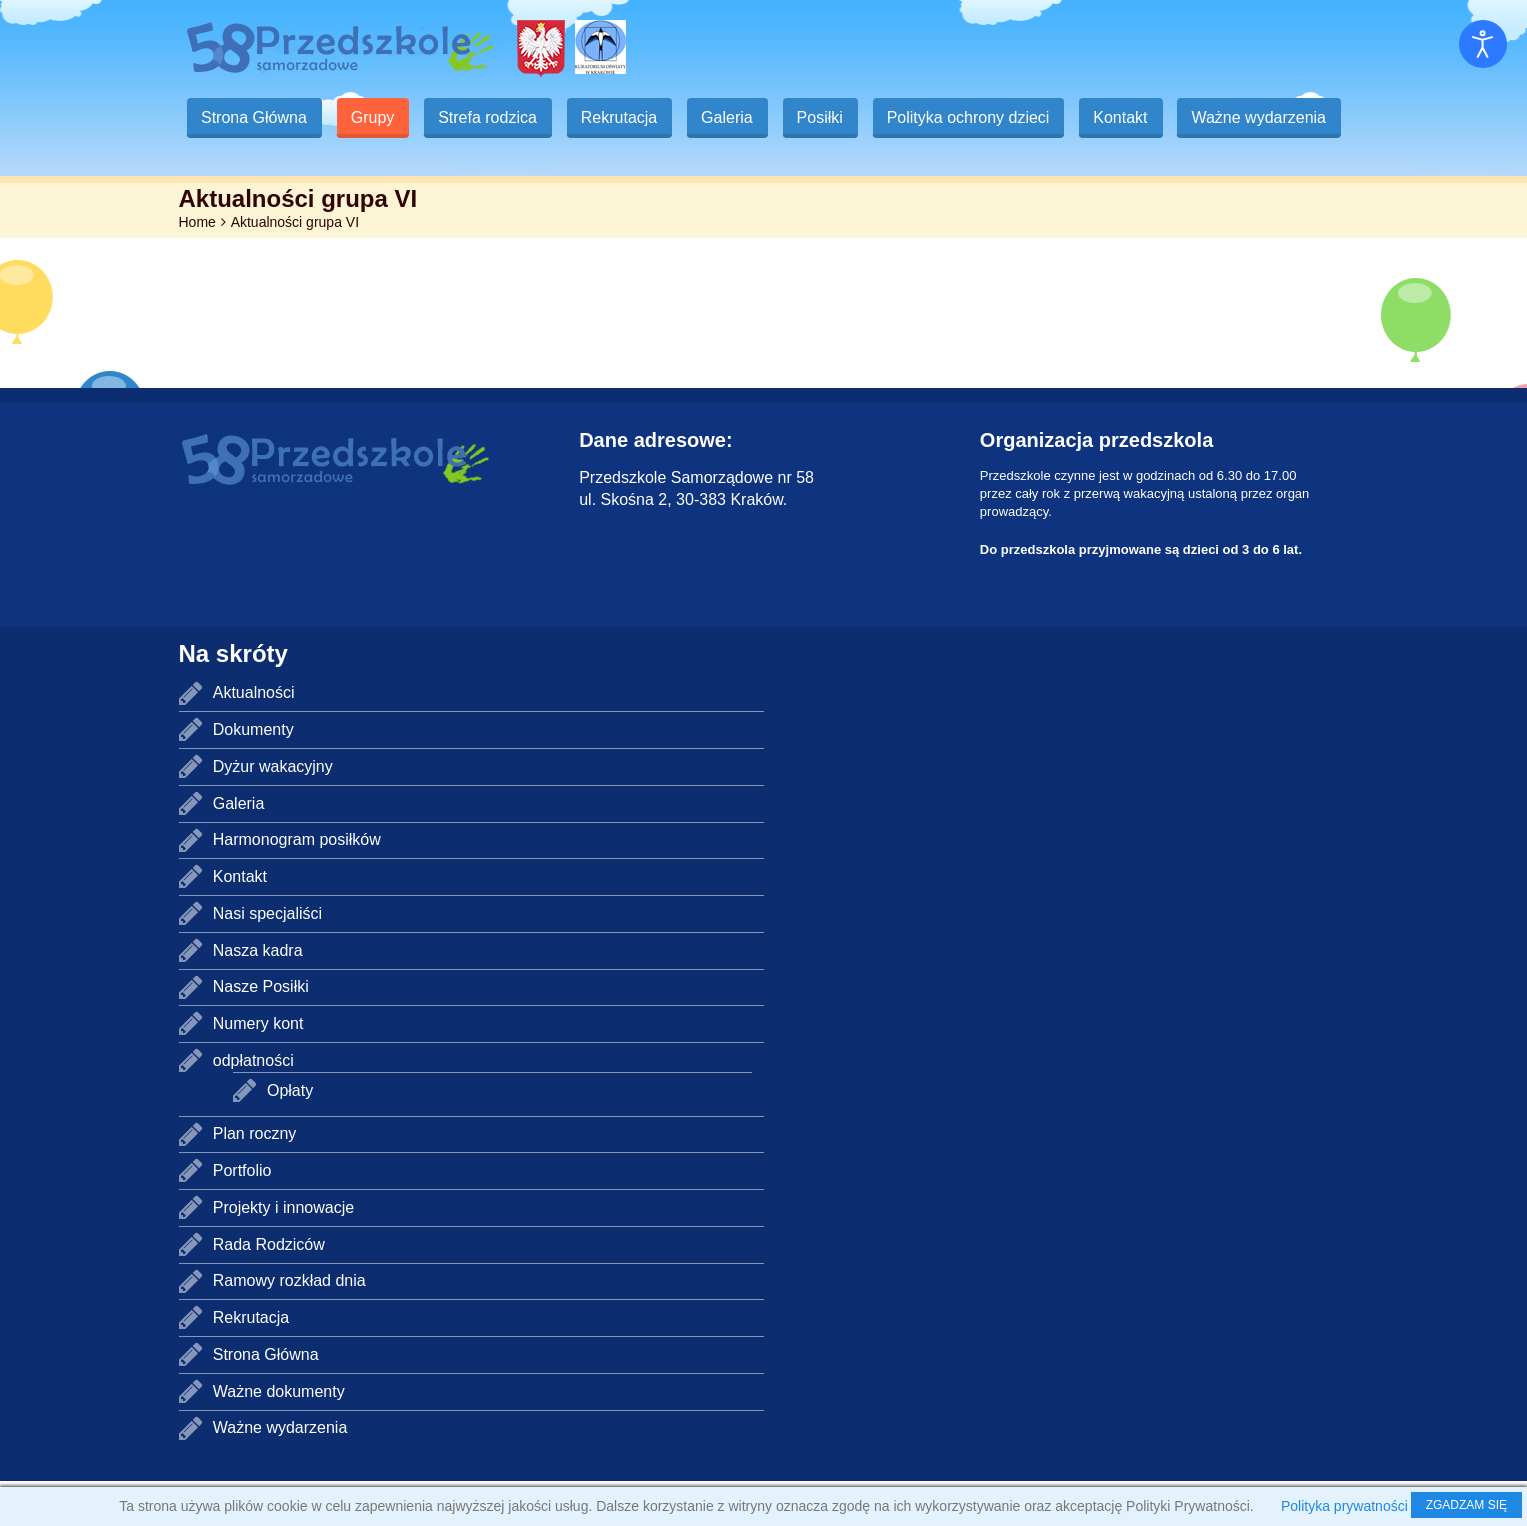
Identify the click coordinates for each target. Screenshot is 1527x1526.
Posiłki (831, 117)
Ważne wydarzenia (269, 162)
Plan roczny (255, 1178)
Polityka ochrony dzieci (981, 117)
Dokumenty (253, 774)
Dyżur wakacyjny (273, 811)
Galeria (736, 117)
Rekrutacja (626, 117)
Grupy (375, 117)
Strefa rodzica (492, 117)
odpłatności (253, 1105)
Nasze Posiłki (261, 1031)
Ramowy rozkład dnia (289, 1325)
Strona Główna (255, 117)
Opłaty (290, 1135)
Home (197, 267)
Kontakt (1136, 117)
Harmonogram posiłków (297, 884)
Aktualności (254, 737)
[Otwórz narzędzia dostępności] (1483, 44)
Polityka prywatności (1344, 1506)
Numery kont (258, 1068)
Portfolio (242, 1215)
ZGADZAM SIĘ (1466, 1505)
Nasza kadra (258, 995)
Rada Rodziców (269, 1289)
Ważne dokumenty (279, 1436)
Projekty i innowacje (283, 1252)
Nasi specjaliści (267, 958)
